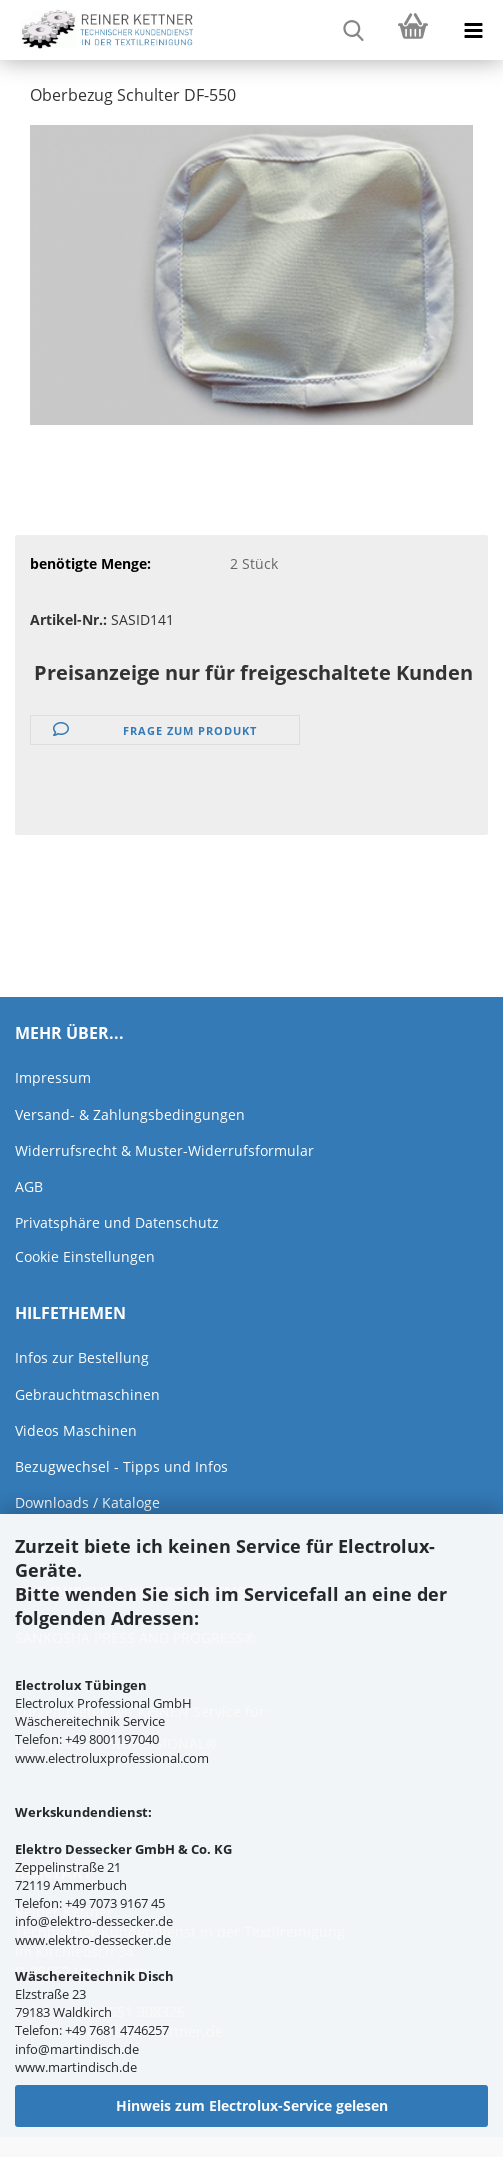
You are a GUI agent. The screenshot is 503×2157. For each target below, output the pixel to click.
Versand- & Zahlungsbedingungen (130, 1114)
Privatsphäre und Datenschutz (117, 1222)
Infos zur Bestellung (82, 1357)
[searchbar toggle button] (353, 30)
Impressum (53, 1077)
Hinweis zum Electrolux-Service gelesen (252, 2105)
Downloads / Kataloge (87, 1502)
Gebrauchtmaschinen (87, 1394)
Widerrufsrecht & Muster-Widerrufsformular (164, 1150)
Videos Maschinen (76, 1430)
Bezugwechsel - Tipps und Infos (121, 1466)
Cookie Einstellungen (85, 1256)
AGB (29, 1186)
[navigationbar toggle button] (473, 30)
